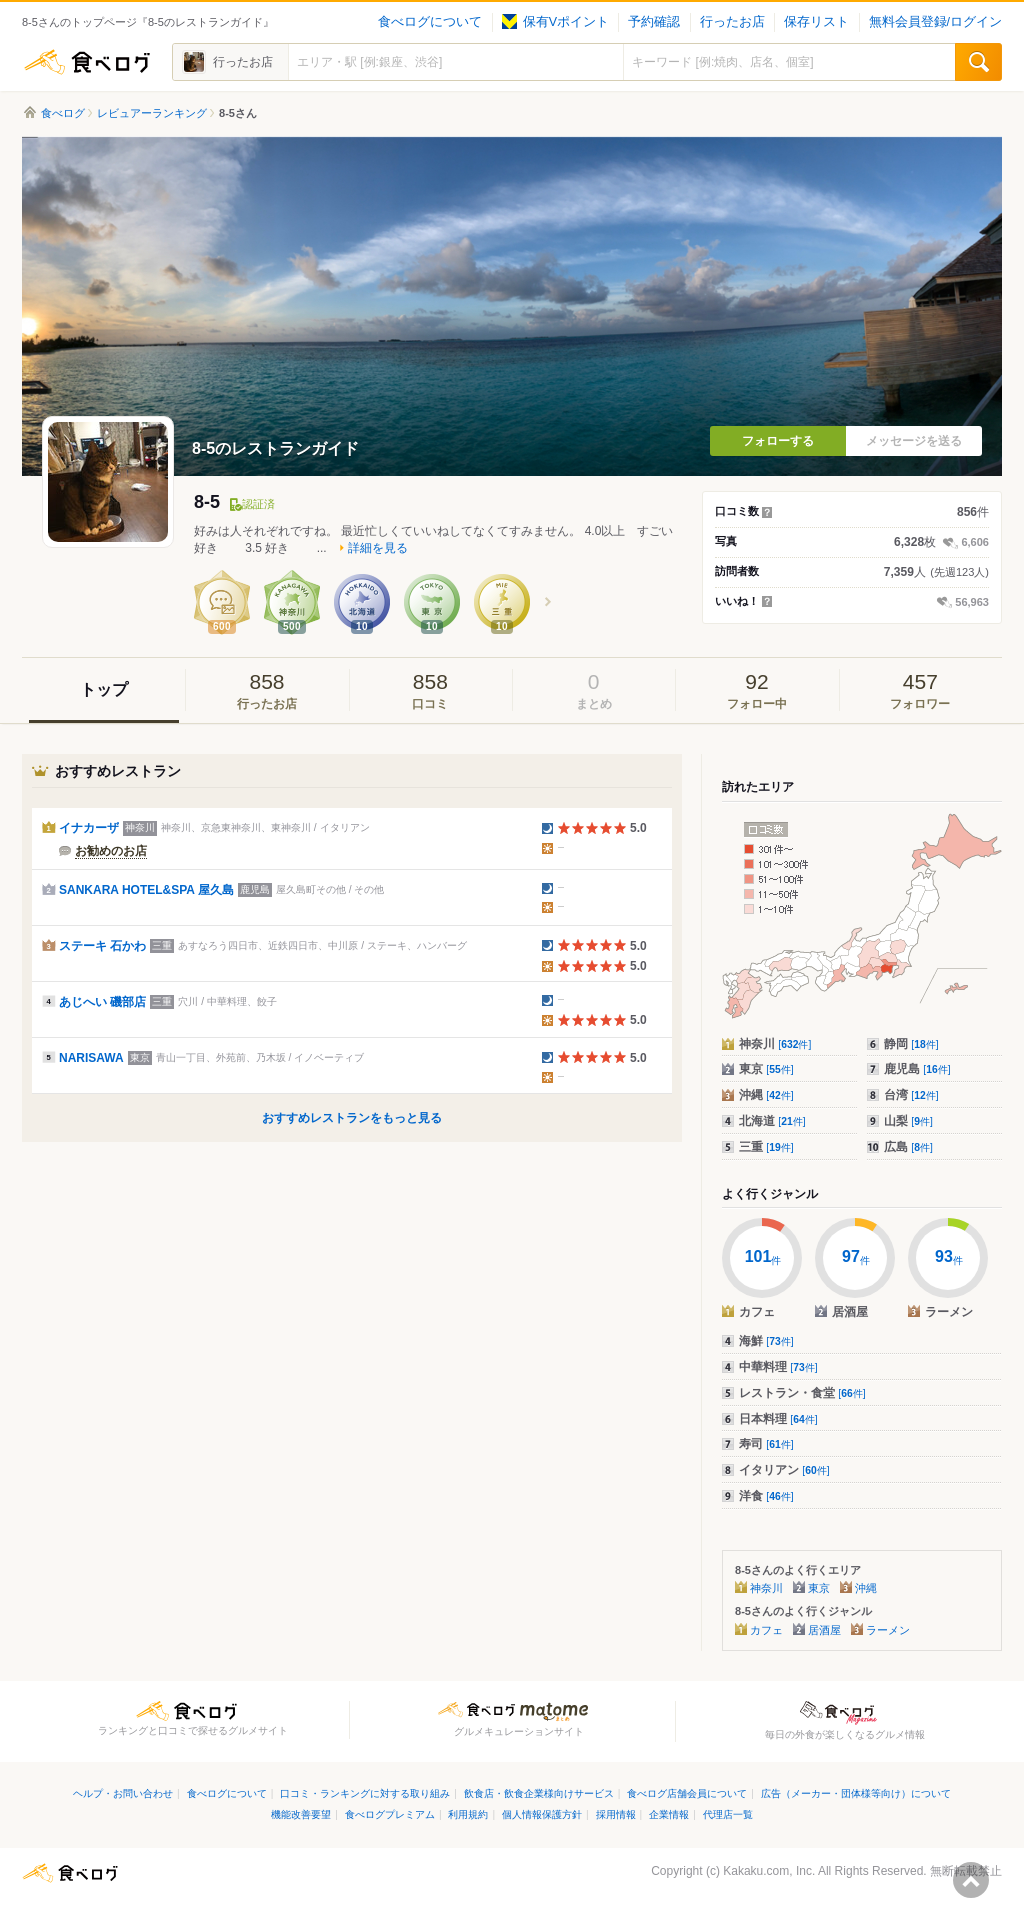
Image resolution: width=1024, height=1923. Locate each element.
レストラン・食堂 (802, 1393)
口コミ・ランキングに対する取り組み (365, 1793)
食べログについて (430, 22)
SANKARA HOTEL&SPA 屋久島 (146, 890)
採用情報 (616, 1814)
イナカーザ (89, 828)
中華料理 (778, 1367)
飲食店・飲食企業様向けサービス (539, 1793)
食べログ (87, 62)
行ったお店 (732, 22)
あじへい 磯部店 (102, 1002)
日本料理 (778, 1419)
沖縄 (766, 1095)
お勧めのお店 (111, 851)
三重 (766, 1147)
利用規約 (468, 1814)
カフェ (766, 1630)
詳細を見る (378, 548)
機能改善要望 (301, 1814)
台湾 (911, 1095)
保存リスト (816, 22)
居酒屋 (824, 1630)
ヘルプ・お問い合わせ (123, 1793)
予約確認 (654, 22)
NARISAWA (91, 1058)
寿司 (766, 1444)
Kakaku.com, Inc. (769, 1871)
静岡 (911, 1044)
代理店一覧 (728, 1814)
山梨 (908, 1121)
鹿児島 (917, 1069)
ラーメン (888, 1630)
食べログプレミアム (390, 1814)
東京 (766, 1069)
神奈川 (775, 1044)
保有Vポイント (555, 22)
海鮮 (766, 1341)
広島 (908, 1147)
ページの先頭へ (971, 1880)
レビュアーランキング (152, 113)
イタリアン (784, 1470)
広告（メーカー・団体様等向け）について (856, 1793)
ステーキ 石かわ (102, 946)
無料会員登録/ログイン (935, 22)
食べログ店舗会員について (687, 1793)
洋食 (766, 1496)
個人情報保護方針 (542, 1814)
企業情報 (669, 1814)
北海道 (772, 1121)
